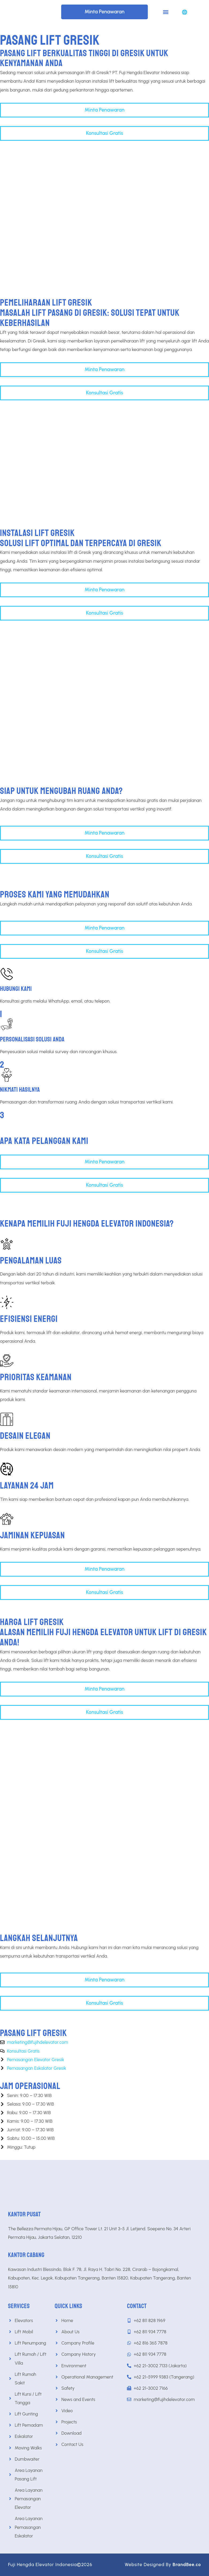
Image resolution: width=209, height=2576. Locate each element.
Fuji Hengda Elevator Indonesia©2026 (50, 2564)
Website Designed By (163, 2564)
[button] (165, 11)
